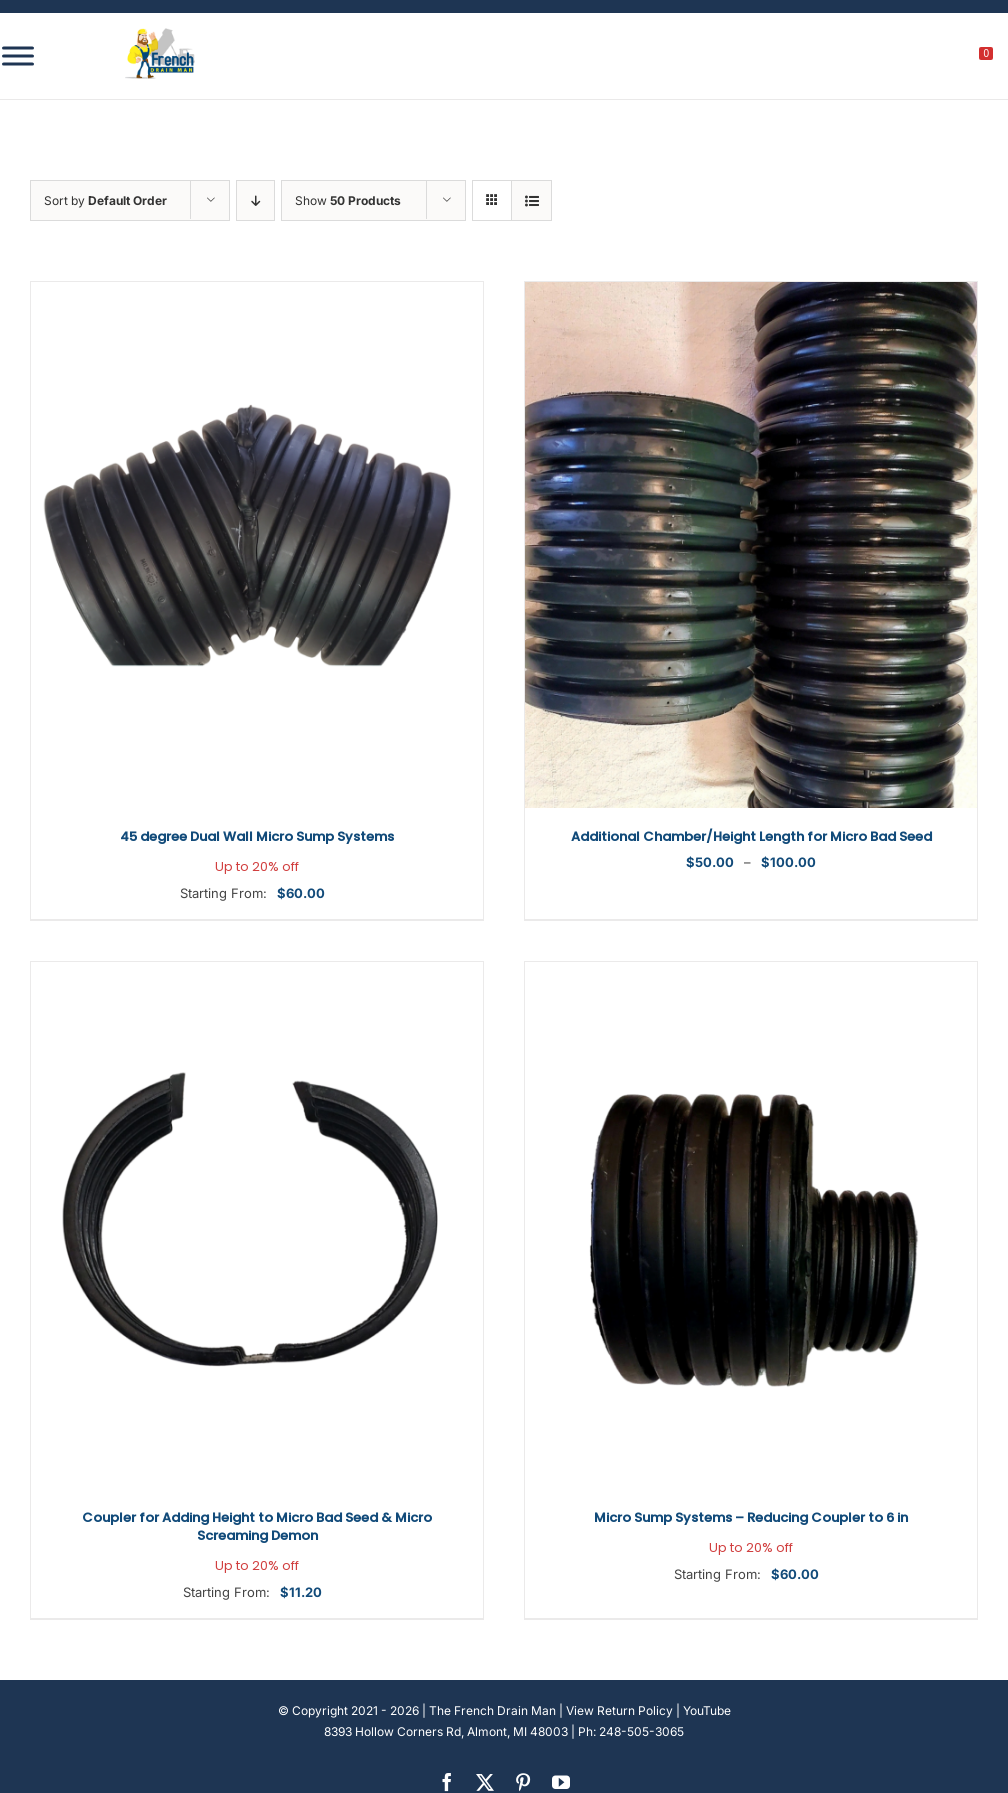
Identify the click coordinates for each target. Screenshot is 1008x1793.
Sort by (105, 200)
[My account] (918, 59)
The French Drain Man (492, 1710)
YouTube (707, 1710)
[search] (875, 59)
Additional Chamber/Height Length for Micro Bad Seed (751, 836)
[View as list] (531, 200)
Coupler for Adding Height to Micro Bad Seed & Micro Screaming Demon (257, 1537)
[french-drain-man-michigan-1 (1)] (160, 34)
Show (348, 200)
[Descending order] (255, 200)
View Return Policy (619, 1710)
